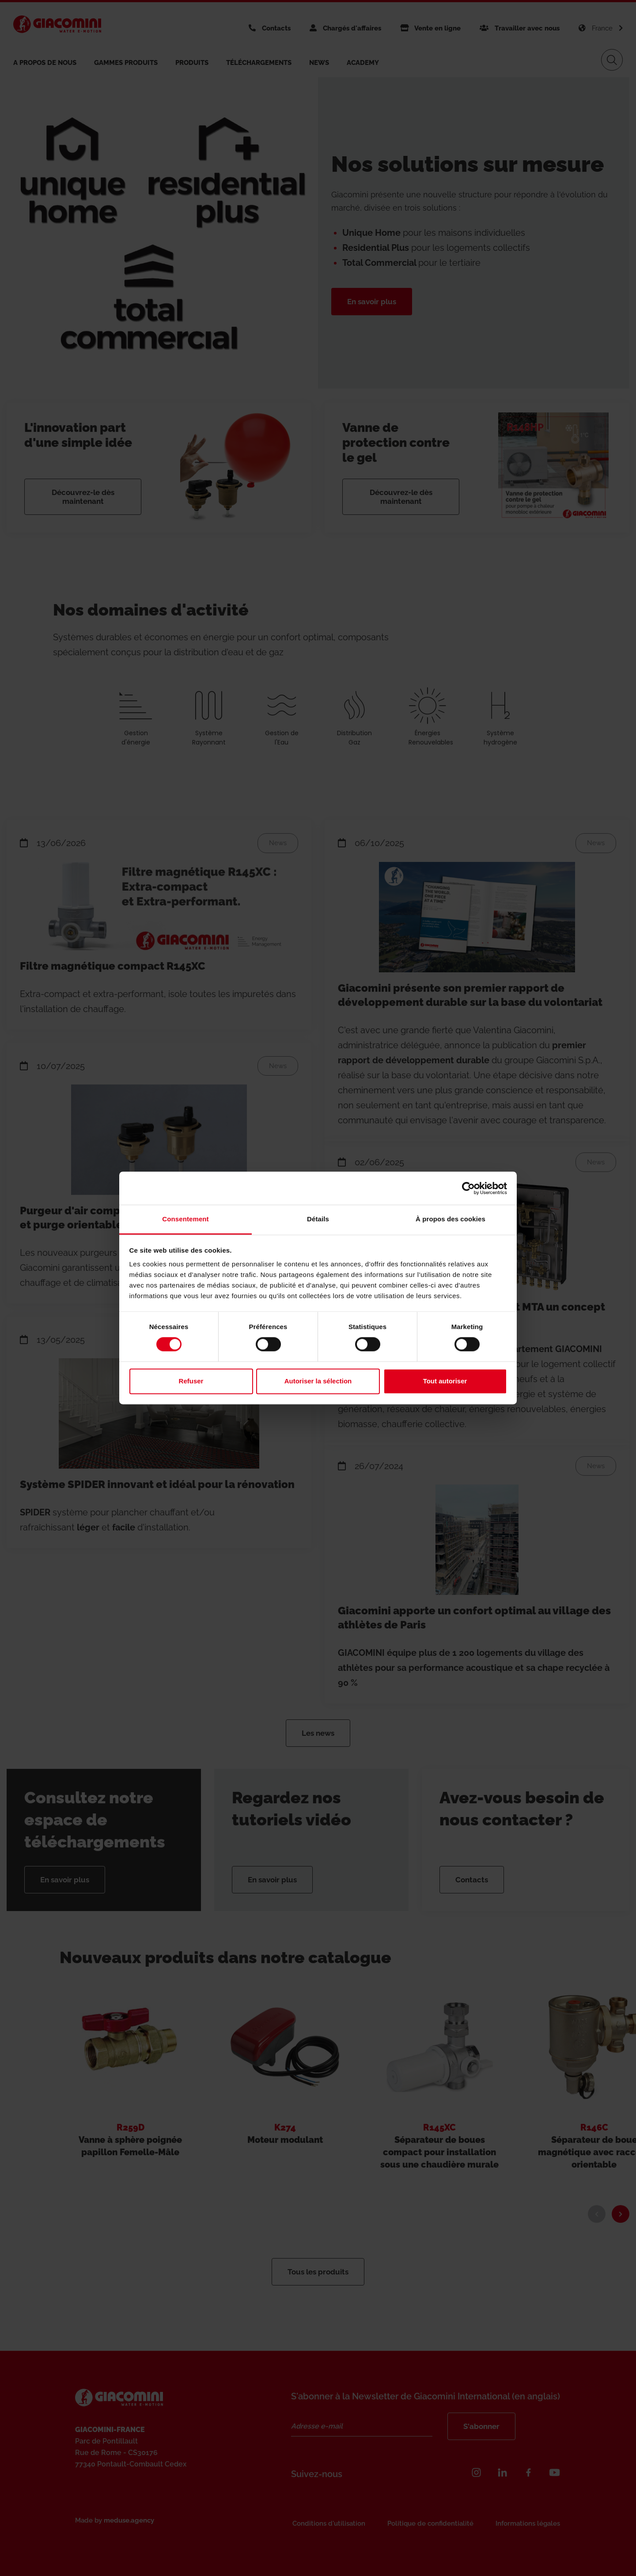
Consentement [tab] (185, 1219)
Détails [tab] (318, 1219)
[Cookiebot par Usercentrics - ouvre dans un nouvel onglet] (468, 1188)
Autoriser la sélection (318, 1381)
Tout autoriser (445, 1381)
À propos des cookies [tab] (450, 1219)
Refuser (191, 1381)
